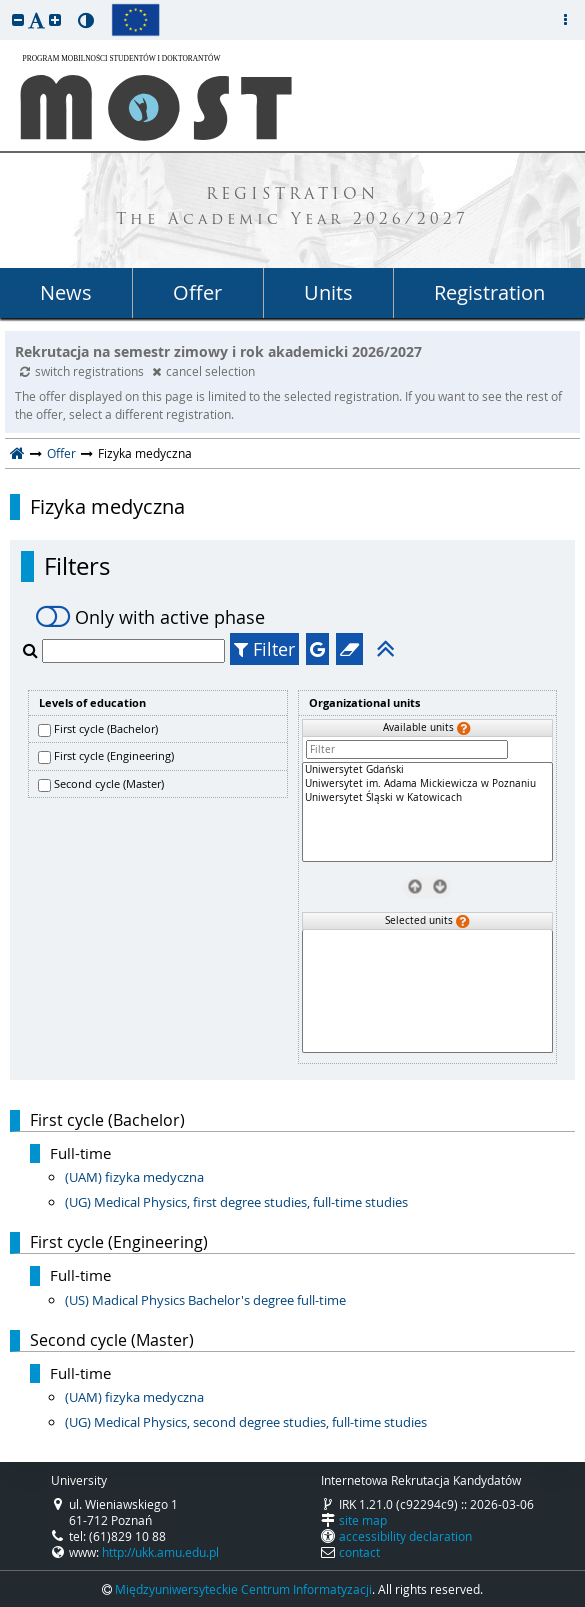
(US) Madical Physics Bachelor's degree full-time (205, 1300)
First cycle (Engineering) (114, 755)
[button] (18, 19)
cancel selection (203, 371)
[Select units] (439, 887)
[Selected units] (428, 991)
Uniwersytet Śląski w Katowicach (428, 798)
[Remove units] (414, 887)
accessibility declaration (405, 1536)
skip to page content (5, 5)
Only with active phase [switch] (150, 617)
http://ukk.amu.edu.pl (160, 1552)
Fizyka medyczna (107, 507)
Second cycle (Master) (109, 783)
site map (363, 1520)
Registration (489, 292)
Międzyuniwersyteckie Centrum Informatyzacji (243, 1589)
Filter (264, 649)
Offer (197, 292)
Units (328, 292)
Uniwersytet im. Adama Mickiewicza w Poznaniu (428, 784)
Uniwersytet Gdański (428, 770)
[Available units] (428, 812)
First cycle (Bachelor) (106, 728)
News (66, 292)
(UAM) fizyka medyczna (134, 1177)
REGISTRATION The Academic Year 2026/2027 (292, 208)
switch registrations (83, 371)
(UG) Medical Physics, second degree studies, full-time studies (246, 1422)
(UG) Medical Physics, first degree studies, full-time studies (236, 1202)
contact (359, 1552)
